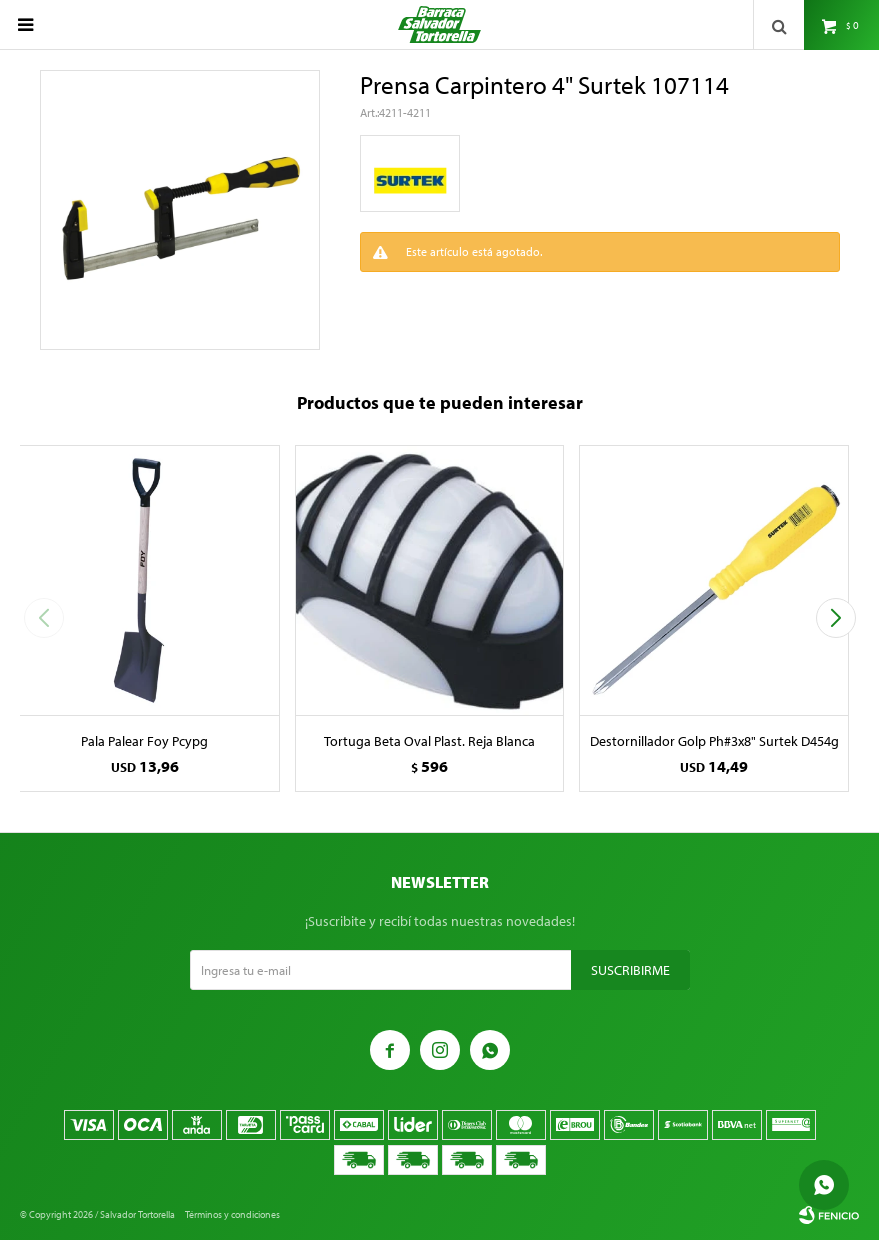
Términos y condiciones (232, 1214)
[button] (835, 618)
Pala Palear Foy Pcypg (144, 741)
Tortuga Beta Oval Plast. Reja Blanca (429, 741)
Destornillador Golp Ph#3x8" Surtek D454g (714, 741)
